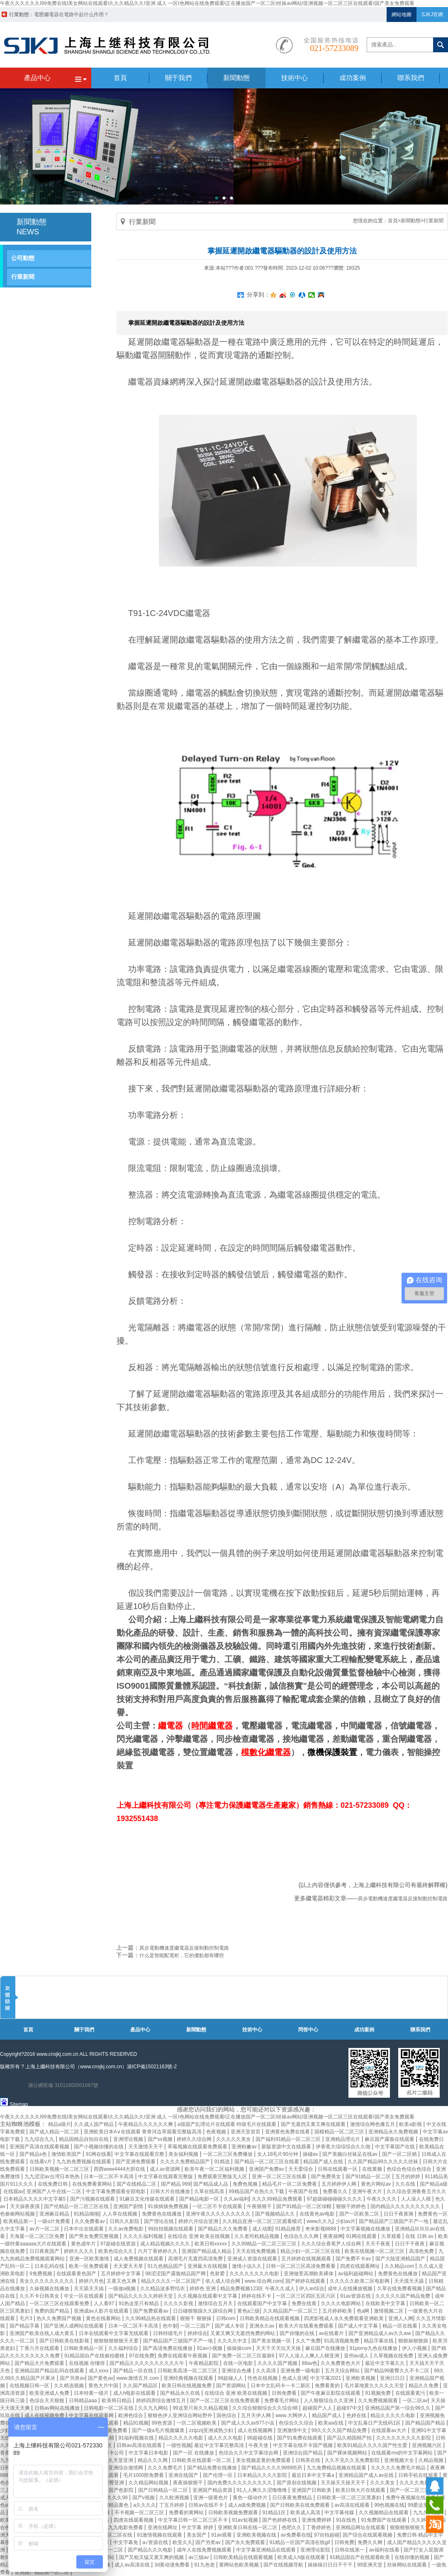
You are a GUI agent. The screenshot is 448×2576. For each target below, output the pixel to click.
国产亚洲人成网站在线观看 (74, 2326)
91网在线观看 (362, 2236)
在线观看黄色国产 (76, 2274)
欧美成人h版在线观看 (302, 2557)
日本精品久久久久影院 (262, 2475)
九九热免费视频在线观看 (84, 2162)
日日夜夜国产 (45, 2251)
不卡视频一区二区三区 (140, 2512)
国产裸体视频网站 (347, 2453)
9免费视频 (41, 2274)
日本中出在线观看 (84, 2229)
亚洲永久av (262, 2326)
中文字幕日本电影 (149, 2453)
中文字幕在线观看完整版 (166, 2176)
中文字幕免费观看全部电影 (116, 2191)
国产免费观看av (151, 2311)
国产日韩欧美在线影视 (64, 2341)
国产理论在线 (159, 2221)
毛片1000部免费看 (144, 2475)
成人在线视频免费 (45, 2415)
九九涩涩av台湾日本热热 (52, 2176)
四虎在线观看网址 (360, 2266)
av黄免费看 (115, 2430)
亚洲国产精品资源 (213, 2490)
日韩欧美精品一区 (84, 2348)
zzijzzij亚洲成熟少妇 (212, 2430)
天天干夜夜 (378, 2244)
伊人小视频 (415, 2348)
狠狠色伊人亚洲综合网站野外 (181, 2415)
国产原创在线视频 (297, 2483)
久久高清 (266, 2371)
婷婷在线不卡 (257, 2296)
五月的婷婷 (408, 2176)
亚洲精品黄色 (114, 2505)
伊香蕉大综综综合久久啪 (344, 2147)
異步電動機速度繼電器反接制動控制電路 (403, 1899)
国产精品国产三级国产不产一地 (394, 2221)
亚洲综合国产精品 (303, 2453)
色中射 (170, 2326)
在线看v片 (41, 2162)
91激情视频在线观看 (160, 2535)
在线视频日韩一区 (30, 2386)
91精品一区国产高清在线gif (300, 2542)
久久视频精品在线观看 (384, 2512)
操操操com (240, 2348)
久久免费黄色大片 (341, 2363)
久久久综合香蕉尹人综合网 (331, 2244)
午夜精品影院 (204, 2363)
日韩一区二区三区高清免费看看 (301, 2266)
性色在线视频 (263, 2378)
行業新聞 (22, 277)
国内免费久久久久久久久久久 (240, 2483)
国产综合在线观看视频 (368, 2535)
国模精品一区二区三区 (339, 2132)
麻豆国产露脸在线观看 (390, 2139)
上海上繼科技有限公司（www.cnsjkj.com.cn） (76, 2067)
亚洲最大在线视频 (208, 2266)
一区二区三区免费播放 (228, 2154)
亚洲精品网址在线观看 (361, 2527)
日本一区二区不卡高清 (109, 2176)
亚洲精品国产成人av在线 (366, 2475)
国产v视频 (144, 2498)
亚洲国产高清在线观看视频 (40, 2147)
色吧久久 (292, 2527)
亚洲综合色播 (237, 2371)
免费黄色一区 (433, 2214)
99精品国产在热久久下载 (257, 2191)
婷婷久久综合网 (195, 2139)
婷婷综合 (197, 2333)
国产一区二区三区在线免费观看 (225, 2400)
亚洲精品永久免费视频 (393, 2132)
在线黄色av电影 (317, 2214)
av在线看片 (332, 2333)
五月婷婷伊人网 (339, 2184)
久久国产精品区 (141, 2386)
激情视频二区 (389, 2311)
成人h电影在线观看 (135, 2393)
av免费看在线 (296, 2535)
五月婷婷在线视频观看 (306, 2259)
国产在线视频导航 (283, 2565)
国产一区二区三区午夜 (415, 2490)
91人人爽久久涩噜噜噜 (262, 2490)
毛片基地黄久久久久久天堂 (374, 2386)
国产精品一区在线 (133, 2371)
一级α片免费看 (54, 2221)
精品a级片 (59, 2124)
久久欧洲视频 (174, 2498)
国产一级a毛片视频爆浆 (159, 2430)
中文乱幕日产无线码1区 (375, 2423)
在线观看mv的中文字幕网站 (402, 2453)
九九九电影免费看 (123, 2527)
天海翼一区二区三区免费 (38, 2236)
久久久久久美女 (234, 2139)
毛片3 (26, 2318)
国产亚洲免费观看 (136, 2162)
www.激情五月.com (139, 2378)
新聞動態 (411, 221)
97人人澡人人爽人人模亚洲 (310, 2356)
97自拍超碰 (326, 2535)
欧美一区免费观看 (89, 2266)
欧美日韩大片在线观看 (361, 2490)
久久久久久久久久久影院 (404, 2438)
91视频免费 (378, 2393)
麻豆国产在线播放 (325, 2348)
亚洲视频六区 (427, 2445)
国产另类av (72, 2378)
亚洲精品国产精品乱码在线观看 (50, 2371)
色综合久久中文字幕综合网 (249, 2453)
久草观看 (391, 2236)
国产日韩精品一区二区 (163, 2490)
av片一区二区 (45, 2229)
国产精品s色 (33, 2154)
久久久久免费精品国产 (185, 2162)
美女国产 (197, 2535)
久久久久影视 (179, 2303)
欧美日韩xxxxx (211, 2244)
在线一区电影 (238, 2363)
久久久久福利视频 (143, 2236)
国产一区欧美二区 (359, 2214)
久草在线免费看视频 (400, 2288)
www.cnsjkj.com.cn (57, 2054)
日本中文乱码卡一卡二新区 (281, 2386)
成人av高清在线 (132, 2565)
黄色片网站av (376, 2184)
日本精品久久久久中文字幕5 (35, 2199)
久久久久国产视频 (278, 2363)
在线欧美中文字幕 (386, 2303)
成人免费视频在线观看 (139, 2259)
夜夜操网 (333, 2236)
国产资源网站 (231, 2386)
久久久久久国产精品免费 (403, 2296)
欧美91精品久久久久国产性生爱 (373, 2445)
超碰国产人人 (318, 2408)
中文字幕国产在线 (395, 2147)
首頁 (393, 221)
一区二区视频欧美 (197, 2423)
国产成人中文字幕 (358, 2326)
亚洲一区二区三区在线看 (280, 2176)
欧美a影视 (411, 2124)
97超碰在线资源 (118, 2244)
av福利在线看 (385, 2550)
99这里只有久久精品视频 (201, 2408)
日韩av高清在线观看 (140, 2445)
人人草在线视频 (120, 2214)
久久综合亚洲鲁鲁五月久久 (416, 2191)
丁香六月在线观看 (40, 2348)
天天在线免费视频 (256, 2251)
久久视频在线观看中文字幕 (208, 2296)
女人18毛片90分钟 (278, 2154)
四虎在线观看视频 (134, 2520)
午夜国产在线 (303, 2191)
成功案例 (364, 2030)
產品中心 (140, 2030)
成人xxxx (99, 2371)
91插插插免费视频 (169, 2206)
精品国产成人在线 (323, 2162)
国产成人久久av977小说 (248, 2423)
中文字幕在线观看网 (92, 2415)
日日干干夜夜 (410, 2244)
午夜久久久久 (382, 2199)
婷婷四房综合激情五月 (161, 2400)
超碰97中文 (349, 2408)
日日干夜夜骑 (399, 2214)
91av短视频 (245, 2520)
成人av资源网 (165, 2169)
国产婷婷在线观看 (305, 2281)
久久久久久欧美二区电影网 (360, 2281)
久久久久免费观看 (420, 2483)
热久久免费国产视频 (60, 2318)
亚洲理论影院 (315, 2550)
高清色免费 (422, 2251)
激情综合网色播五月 (373, 2124)
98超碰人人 (231, 2378)
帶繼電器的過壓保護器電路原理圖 (71, 14)
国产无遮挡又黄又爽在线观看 (314, 2124)
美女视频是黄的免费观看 (264, 2460)
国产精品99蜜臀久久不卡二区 (397, 2371)
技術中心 (252, 2030)
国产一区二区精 (400, 2154)
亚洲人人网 (400, 2318)
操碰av (311, 2154)
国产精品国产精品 (425, 2423)
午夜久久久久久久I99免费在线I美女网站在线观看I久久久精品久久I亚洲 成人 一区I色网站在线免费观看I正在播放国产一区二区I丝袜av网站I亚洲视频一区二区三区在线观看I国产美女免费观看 (207, 3)
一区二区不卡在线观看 (217, 2206)
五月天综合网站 (343, 2371)
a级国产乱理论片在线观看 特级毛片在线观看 (228, 2124)
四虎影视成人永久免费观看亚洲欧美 (344, 2318)
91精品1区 (275, 2512)
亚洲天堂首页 (246, 2132)
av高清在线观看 (352, 2505)
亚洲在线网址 (163, 2527)
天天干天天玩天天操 (279, 2348)
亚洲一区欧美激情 (89, 2259)
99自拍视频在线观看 (171, 2229)
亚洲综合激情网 (126, 2468)
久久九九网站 (153, 2408)
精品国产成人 (327, 2415)
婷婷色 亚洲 (203, 2288)
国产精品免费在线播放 (212, 2468)
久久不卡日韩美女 (40, 2296)
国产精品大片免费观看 (40, 2363)
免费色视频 (246, 2184)
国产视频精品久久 (275, 2214)
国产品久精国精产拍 (350, 2438)
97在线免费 (141, 2356)
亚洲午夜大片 (367, 2191)
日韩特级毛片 (168, 2333)
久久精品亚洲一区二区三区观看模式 (262, 2221)
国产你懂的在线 (298, 2333)
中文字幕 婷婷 (198, 2527)
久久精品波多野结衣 (163, 2288)
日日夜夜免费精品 (292, 2498)
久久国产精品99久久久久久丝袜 (383, 2162)
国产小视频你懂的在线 (99, 2147)
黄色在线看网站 (104, 2318)
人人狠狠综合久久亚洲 (329, 2400)
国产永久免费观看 (245, 2542)
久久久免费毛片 (166, 2468)
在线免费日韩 (53, 2184)
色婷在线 (357, 2415)
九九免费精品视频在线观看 (337, 2468)
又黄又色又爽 (122, 2281)
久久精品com (400, 2266)
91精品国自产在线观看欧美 (361, 2557)
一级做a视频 (122, 2288)
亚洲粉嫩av (244, 2147)
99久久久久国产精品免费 (340, 2430)
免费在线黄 (305, 2303)
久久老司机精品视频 (257, 2236)
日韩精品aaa (83, 2400)
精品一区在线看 (400, 2326)
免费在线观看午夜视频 (183, 2356)
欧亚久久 (182, 2542)
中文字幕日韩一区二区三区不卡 (193, 2520)
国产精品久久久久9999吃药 (272, 2468)
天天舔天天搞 (89, 2288)
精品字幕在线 (379, 2341)
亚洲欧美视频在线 (257, 2535)
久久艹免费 (308, 2341)
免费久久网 (371, 2542)
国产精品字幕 (25, 2326)
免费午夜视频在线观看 (411, 2498)
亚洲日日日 (393, 2378)
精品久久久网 (153, 2460)
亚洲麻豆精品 (55, 2214)
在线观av (13, 2191)
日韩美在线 (308, 2460)
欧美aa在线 (331, 2423)
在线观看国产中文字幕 (262, 2303)
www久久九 (319, 2221)
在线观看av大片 (389, 2430)
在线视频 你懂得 (88, 2363)
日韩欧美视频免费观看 (233, 2512)
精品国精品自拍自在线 (84, 2139)
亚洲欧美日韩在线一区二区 (248, 2527)
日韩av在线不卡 (206, 2505)
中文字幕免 (126, 2542)
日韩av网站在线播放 (57, 2408)
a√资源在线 (156, 2542)
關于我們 (84, 2030)
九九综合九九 (40, 2139)
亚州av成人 (357, 2356)
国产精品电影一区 (199, 2199)
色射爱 (218, 2274)
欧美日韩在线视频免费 (187, 2386)
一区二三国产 (196, 2326)
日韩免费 (344, 2542)
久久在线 (405, 2184)
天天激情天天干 (146, 2147)
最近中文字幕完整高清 (219, 2445)
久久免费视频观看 (378, 2400)
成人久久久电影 (226, 2438)
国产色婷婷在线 (280, 2520)
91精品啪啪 (86, 2214)
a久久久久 (144, 2505)
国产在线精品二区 (137, 2184)
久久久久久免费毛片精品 (399, 2468)
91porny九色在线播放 (374, 2348)
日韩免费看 (285, 2393)
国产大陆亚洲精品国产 (400, 2259)
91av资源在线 (356, 2296)
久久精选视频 (69, 2386)
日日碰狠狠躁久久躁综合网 (203, 2311)
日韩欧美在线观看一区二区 (202, 2460)
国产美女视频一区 (271, 2341)
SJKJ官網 (432, 14)
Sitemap (19, 2104)
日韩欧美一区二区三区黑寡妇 (349, 2498)
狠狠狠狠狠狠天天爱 (117, 2341)
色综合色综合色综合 (410, 2169)
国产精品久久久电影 (151, 2550)
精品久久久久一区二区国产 (171, 2281)
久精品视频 (432, 2460)
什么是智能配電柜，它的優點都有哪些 (181, 1955)
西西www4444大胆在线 (120, 2169)
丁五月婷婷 (172, 2505)
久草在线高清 (209, 2191)
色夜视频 (216, 2132)
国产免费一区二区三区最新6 (244, 2356)
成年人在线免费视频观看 (205, 2550)
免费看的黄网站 (187, 2512)
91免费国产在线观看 (384, 2520)
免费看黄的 (328, 2386)
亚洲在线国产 (184, 2475)
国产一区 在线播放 (194, 2453)
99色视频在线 (389, 2505)
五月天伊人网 (256, 2415)
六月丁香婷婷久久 (158, 2251)
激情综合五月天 (216, 2303)
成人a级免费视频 (247, 2505)
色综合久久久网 (302, 2236)
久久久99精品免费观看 (278, 2199)
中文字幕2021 (326, 2378)
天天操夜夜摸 (25, 2206)
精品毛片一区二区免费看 (290, 2184)
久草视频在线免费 (393, 2356)
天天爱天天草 (128, 2266)
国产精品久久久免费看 (223, 2229)
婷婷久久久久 (79, 2251)
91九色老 (205, 2565)
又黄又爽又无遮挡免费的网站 (243, 2333)
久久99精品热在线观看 (151, 2318)
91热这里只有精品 (140, 2303)
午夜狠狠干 (260, 2206)
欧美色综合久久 (116, 2251)
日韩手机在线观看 (418, 2475)
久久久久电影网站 (341, 2303)
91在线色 (347, 2520)
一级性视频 (178, 2445)
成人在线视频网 (256, 2430)
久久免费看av (90, 2221)
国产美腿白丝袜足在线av (350, 2154)
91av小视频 (210, 2348)
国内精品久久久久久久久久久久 (405, 2206)
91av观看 (222, 2535)
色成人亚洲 (294, 2378)
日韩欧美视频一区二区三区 (59, 2169)
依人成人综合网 (223, 2281)
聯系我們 (420, 2030)
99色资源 (163, 2423)
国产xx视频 (161, 2139)
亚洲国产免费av (267, 2169)
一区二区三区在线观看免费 (59, 2303)
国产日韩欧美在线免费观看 (300, 2505)
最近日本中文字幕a (314, 2475)
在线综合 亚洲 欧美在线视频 (199, 2236)
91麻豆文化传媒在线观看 (147, 2199)
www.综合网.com (263, 2281)
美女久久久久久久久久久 (47, 2281)
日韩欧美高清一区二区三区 (188, 2371)
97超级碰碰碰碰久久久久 (335, 2199)
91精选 (222, 2162)
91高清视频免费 (342, 2341)
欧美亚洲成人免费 (50, 2393)
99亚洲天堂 (370, 2565)
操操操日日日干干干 (331, 2565)
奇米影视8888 (321, 2229)
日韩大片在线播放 (170, 2191)
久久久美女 (383, 2483)
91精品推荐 (288, 2229)
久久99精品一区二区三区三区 (264, 2244)
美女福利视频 (184, 2154)
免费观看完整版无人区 (222, 2176)
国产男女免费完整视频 (94, 2236)
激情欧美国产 (67, 2154)
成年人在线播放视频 (351, 2288)
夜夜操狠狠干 (188, 2483)
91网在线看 (98, 2154)
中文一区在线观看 (84, 2296)
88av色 (309, 2363)
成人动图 (262, 2229)
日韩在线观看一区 (338, 2169)
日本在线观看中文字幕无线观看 (114, 2333)
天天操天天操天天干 (344, 2483)
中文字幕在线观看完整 (140, 2154)
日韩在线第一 (350, 2550)
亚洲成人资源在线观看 (252, 2259)
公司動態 (22, 258)
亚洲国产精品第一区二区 (43, 2572)
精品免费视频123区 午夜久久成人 (258, 2288)
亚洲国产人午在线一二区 (55, 2191)
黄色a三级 (248, 2311)
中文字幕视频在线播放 (366, 2229)
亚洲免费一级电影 (300, 2371)
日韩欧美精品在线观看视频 (270, 2318)
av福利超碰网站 (356, 2274)
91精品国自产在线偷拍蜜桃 (95, 2356)
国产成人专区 (230, 2326)
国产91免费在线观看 (300, 2438)
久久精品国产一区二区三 (291, 2311)
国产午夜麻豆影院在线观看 (331, 2393)
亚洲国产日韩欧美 (312, 2490)
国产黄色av (100, 2378)
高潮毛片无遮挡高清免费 (196, 2259)
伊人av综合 (311, 2288)
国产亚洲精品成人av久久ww (380, 2333)
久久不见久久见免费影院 (353, 2460)
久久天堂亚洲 (118, 2460)
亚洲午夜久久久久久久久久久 (219, 2214)
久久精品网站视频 (149, 2483)
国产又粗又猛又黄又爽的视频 (152, 2557)
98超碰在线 (260, 2438)
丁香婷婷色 (319, 2527)
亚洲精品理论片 (343, 2139)
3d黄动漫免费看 (172, 2565)
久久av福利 (236, 2199)
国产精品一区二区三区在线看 (267, 2162)
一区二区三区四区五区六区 (306, 2296)
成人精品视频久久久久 (165, 2244)
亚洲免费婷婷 (317, 2520)
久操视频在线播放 (50, 2288)
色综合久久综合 (297, 2423)
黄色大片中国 (103, 2386)
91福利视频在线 (137, 2438)
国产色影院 (122, 2490)
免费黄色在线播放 (162, 2214)
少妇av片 (346, 2221)
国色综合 (227, 2415)
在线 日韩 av (420, 2236)
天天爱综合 (301, 2169)
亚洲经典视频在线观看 (188, 2378)
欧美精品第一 (18, 2221)
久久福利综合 (123, 2348)
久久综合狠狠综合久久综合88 (265, 2408)
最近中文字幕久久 (385, 2363)
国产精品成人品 (211, 2184)
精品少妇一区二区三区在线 (310, 2251)
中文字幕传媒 (339, 2512)
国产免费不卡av (354, 2259)
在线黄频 (372, 2169)
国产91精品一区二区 (369, 2176)
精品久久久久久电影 (393, 2415)
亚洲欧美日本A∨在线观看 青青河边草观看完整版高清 (143, 2132)
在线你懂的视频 (412, 2557)
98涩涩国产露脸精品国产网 (176, 2274)
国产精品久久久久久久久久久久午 (147, 2363)
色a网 (364, 2311)
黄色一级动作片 (251, 2498)
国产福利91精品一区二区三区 (289, 2139)
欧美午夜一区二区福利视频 (215, 2169)
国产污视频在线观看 (93, 2199)
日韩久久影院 (125, 2221)
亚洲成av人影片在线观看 (102, 2311)
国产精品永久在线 (180, 2393)
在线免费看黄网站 (92, 2184)
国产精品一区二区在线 (108, 2535)
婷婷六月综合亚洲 (198, 2221)
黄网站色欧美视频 (239, 2565)
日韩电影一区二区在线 (109, 2408)
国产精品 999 (175, 2184)
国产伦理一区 (218, 2475)
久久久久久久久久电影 (254, 2274)
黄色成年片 (84, 2244)
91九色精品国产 (166, 2266)
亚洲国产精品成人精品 (207, 2251)
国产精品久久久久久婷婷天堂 (141, 2296)
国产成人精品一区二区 (54, 2132)
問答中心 (308, 2030)
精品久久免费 (424, 2386)
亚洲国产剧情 (128, 2206)
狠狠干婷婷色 (351, 2206)
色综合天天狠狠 (47, 2400)
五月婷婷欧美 (337, 2311)
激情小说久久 (247, 2266)
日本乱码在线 (50, 2266)
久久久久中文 (232, 2341)
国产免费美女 (326, 2176)
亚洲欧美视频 (361, 2378)
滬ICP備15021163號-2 (152, 2067)
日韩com (226, 2318)
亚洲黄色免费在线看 (288, 2132)
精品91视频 (136, 2423)
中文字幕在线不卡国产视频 (303, 2445)
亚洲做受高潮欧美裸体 (309, 2274)
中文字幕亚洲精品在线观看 (266, 2550)
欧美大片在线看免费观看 (307, 2326)
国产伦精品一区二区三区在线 (77, 2206)
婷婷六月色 (91, 2281)
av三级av (199, 2557)
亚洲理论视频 (128, 2139)
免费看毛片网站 (282, 2400)
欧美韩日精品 (117, 2400)
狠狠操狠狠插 (413, 2341)
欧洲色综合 (131, 2415)
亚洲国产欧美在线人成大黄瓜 (42, 2333)
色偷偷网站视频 (18, 2214)
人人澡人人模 (416, 2199)
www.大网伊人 (292, 2415)
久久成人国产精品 (94, 2124)
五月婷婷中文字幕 (121, 2274)
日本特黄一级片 (92, 2393)
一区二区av (415, 2400)
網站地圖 (401, 14)
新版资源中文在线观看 (286, 2147)
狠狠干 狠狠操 (196, 2318)
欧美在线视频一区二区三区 (375, 2251)
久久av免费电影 (126, 2229)
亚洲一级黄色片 (211, 2498)
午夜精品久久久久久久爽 (146, 2124)
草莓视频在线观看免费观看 (198, 2147)
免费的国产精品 (52, 2311)
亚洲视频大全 (399, 2460)
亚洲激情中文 (292, 2430)
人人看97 (105, 2303)
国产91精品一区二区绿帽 (304, 2206)
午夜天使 (259, 2445)
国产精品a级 (434, 2184)
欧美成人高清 (305, 2512)
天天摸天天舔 (409, 2281)
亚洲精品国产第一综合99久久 (398, 2408)
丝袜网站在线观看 (407, 2565)
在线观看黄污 (410, 2393)
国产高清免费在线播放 (168, 2348)
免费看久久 (336, 2191)
